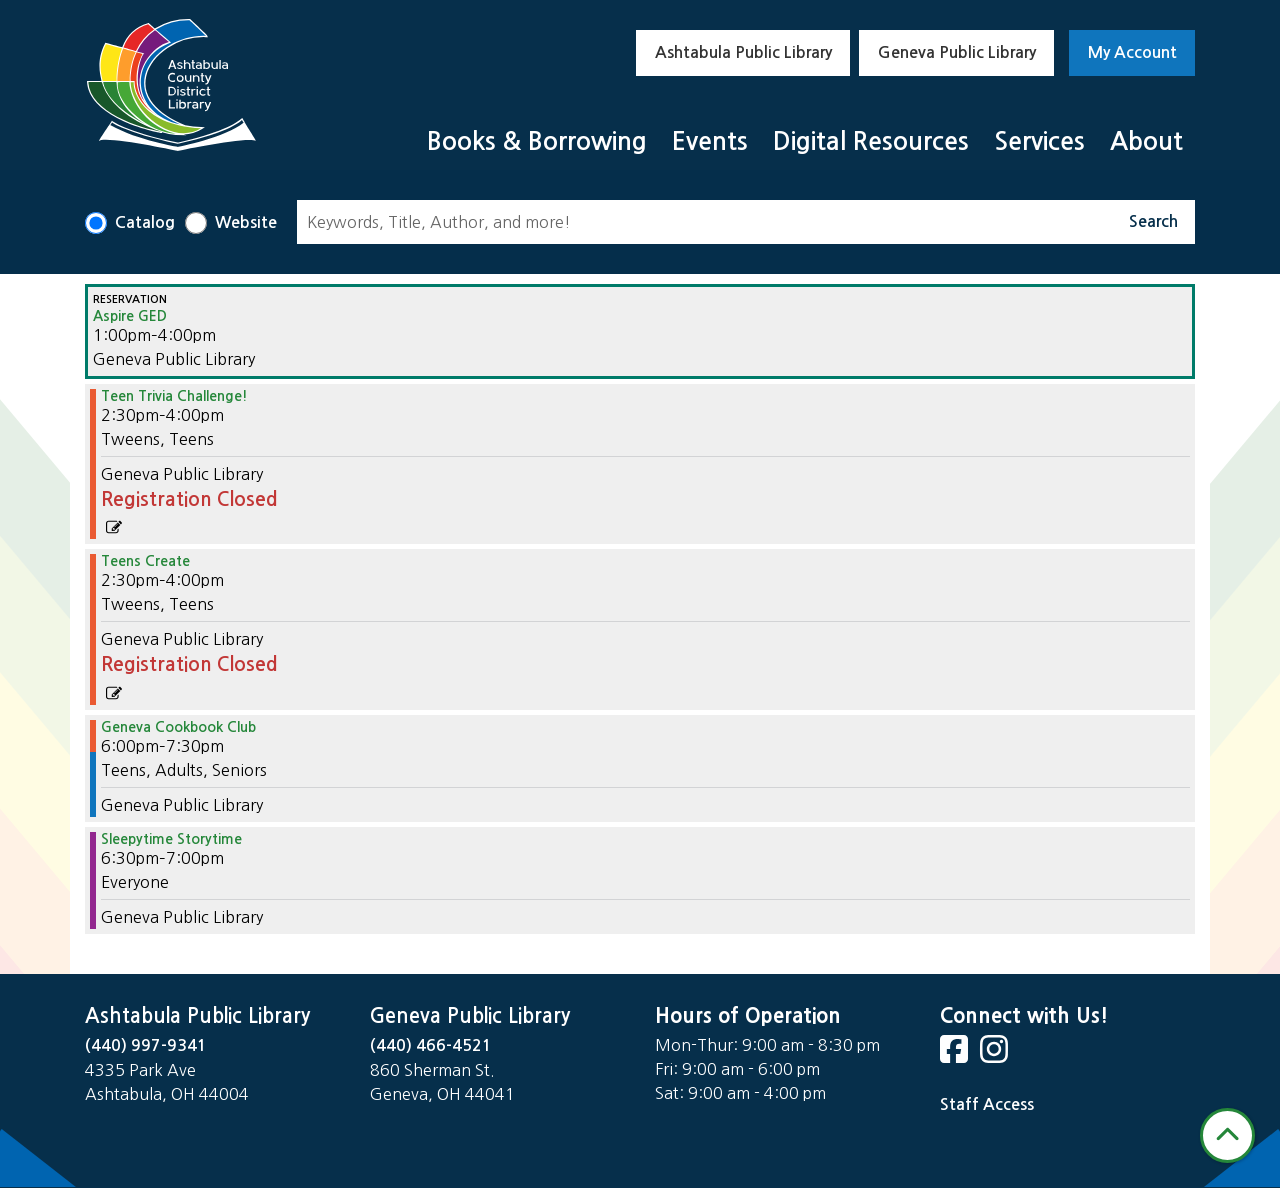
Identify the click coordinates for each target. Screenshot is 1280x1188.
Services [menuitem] (1039, 141)
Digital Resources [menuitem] (871, 141)
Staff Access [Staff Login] (987, 1104)
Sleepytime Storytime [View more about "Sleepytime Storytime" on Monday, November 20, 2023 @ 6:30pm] (171, 839)
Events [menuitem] (710, 141)
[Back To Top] (1227, 1135)
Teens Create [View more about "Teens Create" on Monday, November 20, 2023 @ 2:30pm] (145, 561)
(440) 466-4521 (431, 1045)
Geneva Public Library (957, 52)
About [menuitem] (1146, 141)
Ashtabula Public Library (743, 52)
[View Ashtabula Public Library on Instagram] (996, 1055)
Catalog (145, 222)
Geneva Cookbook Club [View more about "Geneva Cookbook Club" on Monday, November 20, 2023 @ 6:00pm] (178, 727)
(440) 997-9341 (146, 1045)
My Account (1132, 52)
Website (246, 222)
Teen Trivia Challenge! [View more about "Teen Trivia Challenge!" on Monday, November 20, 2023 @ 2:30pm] (174, 396)
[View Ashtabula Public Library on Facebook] (956, 1055)
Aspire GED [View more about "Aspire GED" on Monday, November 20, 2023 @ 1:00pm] (130, 316)
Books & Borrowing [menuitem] (537, 141)
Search (1153, 221)
